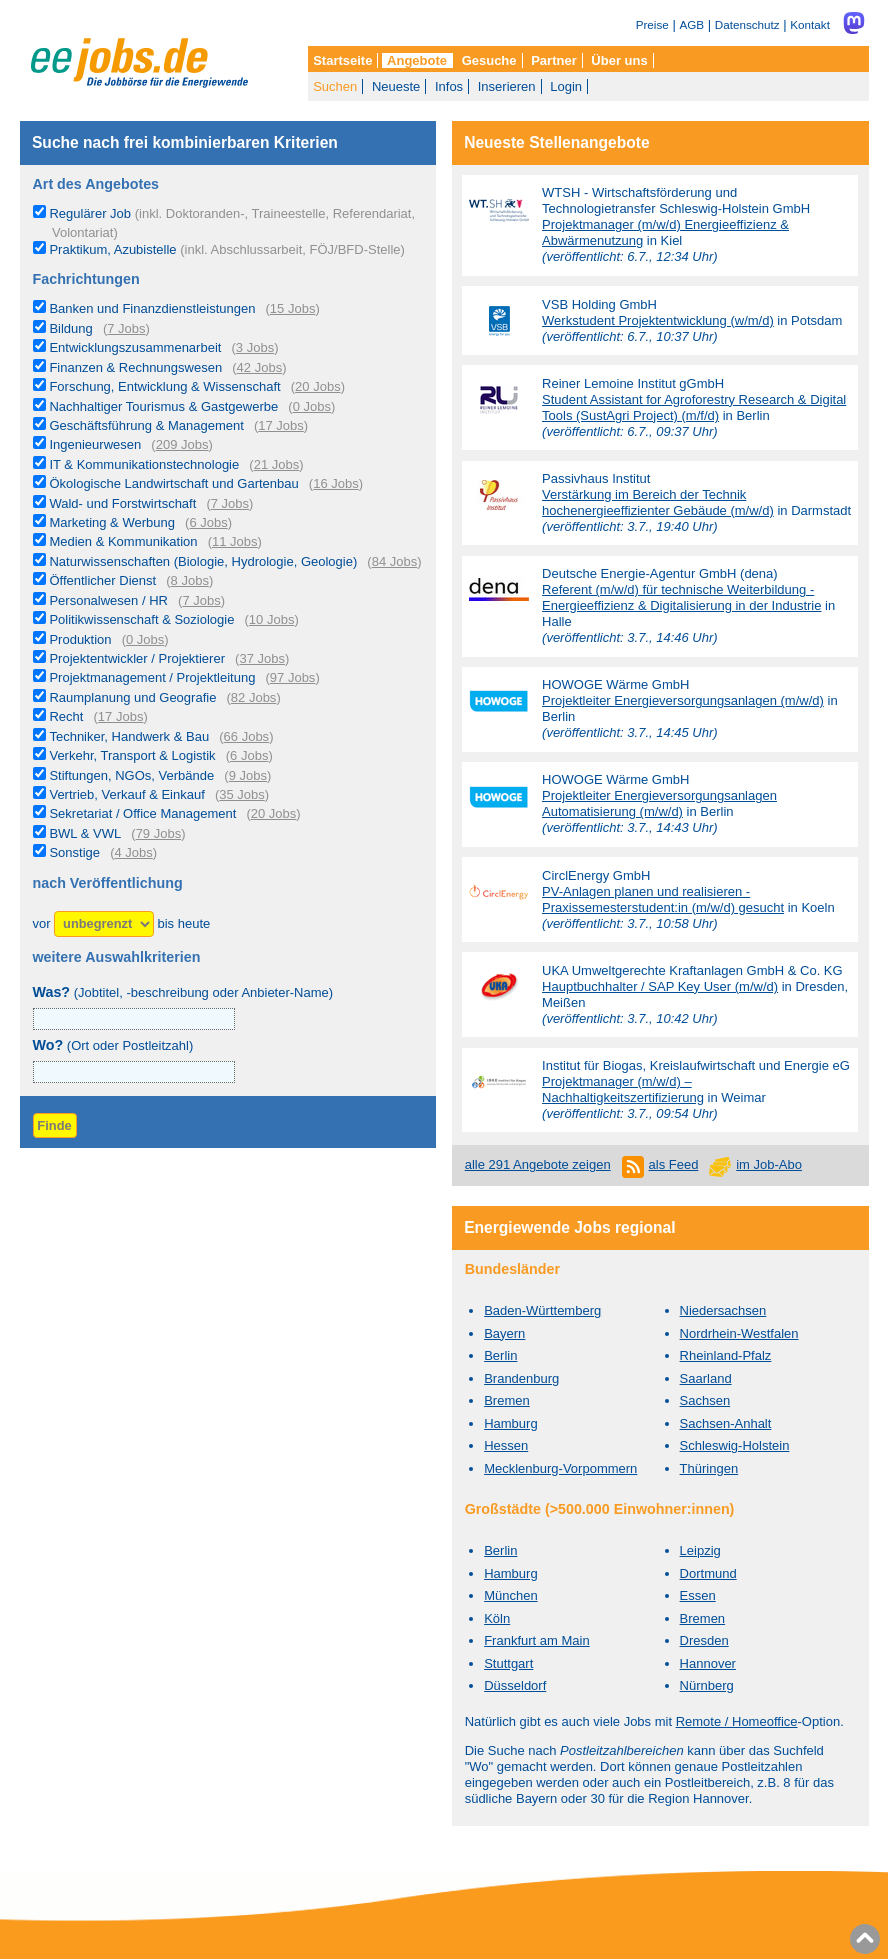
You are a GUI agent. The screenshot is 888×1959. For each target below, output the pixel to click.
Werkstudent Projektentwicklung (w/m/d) (658, 320)
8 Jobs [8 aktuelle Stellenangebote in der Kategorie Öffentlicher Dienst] (190, 580)
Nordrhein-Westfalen (739, 1333)
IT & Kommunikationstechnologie (144, 464)
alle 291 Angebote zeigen (538, 1164)
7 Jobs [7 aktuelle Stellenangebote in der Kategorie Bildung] (126, 328)
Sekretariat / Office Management (142, 813)
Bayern (504, 1333)
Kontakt (810, 24)
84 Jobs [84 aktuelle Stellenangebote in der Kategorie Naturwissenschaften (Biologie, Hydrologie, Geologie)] (395, 561)
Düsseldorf (515, 1685)
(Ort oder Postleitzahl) (113, 1045)
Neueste (396, 86)
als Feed (674, 1164)
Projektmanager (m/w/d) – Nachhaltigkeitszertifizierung (623, 1089)
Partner (554, 60)
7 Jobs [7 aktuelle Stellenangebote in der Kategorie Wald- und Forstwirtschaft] (230, 503)
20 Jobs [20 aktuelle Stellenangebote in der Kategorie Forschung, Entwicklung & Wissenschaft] (318, 386)
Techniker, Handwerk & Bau (129, 736)
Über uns (619, 60)
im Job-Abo (769, 1164)
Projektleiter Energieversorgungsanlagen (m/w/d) (683, 700)
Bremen (507, 1400)
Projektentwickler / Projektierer (137, 658)
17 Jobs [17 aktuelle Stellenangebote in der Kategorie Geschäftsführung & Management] (281, 425)
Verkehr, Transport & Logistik (132, 755)
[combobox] (134, 1072)
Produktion (80, 639)
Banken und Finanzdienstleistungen (152, 308)
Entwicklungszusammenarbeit (135, 347)
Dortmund (708, 1573)
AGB (691, 24)
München (510, 1595)
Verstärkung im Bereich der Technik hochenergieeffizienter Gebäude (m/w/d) (658, 502)
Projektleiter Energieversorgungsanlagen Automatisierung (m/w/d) (659, 803)
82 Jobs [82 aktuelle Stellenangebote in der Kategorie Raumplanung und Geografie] (254, 697)
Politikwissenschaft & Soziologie (141, 619)
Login (566, 86)
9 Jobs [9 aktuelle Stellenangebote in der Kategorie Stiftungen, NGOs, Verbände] (248, 775)
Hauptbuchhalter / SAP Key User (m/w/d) (660, 986)
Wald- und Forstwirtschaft (122, 503)
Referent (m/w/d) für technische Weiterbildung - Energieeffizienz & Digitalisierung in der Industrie (681, 597)
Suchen (335, 86)
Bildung (70, 328)
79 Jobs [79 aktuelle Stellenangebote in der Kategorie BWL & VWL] (159, 833)
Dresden (704, 1640)
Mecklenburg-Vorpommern (560, 1468)
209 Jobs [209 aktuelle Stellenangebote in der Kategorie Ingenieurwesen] (182, 444)
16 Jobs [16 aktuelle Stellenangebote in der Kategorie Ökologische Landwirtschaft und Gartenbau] (336, 483)
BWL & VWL (85, 833)
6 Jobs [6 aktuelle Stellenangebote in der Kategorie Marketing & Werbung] (208, 522)
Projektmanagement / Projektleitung (152, 677)
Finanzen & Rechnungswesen (135, 367)
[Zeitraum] (104, 924)
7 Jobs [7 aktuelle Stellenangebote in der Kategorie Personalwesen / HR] (201, 600)
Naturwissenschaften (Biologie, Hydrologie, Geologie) (203, 561)
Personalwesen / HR (108, 600)
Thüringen (709, 1468)
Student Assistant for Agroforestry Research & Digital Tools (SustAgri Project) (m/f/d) (694, 407)
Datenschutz (747, 24)
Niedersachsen (723, 1310)
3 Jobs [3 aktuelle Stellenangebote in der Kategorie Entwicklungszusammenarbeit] (255, 347)
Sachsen (705, 1400)
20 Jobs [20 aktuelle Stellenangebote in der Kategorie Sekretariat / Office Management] (274, 813)
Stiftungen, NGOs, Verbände (131, 775)
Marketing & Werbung (112, 522)
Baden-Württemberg (542, 1310)
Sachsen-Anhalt (726, 1423)
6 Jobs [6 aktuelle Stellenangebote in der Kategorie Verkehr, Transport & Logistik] (249, 755)
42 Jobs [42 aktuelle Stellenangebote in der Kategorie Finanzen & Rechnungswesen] (260, 367)
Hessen (506, 1445)
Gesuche (489, 60)
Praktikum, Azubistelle (226, 249)
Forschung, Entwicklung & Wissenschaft (164, 386)
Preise (652, 24)
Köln (497, 1618)
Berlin (500, 1355)
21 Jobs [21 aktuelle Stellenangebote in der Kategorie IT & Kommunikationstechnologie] (277, 464)
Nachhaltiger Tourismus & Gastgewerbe (163, 406)
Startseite (342, 60)
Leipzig (700, 1550)
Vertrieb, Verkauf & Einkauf (126, 794)
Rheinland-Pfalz (726, 1355)
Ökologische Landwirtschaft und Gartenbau (173, 483)
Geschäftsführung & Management (146, 425)
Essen (698, 1595)
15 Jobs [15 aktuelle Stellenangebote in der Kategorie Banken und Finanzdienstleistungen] (293, 308)
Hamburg (510, 1423)
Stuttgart (508, 1663)
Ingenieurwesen (95, 444)
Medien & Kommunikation (123, 541)
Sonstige (74, 852)
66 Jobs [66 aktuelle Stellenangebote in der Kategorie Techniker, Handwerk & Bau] (247, 736)
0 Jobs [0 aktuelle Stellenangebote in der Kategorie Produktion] (145, 639)
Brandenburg (521, 1378)
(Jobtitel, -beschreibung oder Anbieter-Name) (183, 992)
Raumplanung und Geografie (132, 697)
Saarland (706, 1378)
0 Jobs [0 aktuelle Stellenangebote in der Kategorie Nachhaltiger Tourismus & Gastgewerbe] (312, 406)
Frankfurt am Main (536, 1640)
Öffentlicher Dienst (102, 580)
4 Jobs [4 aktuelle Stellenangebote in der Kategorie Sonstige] (133, 852)
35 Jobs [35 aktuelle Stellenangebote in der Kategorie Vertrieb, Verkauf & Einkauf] (242, 794)
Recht (66, 716)
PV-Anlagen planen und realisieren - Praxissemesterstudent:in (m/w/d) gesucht (663, 899)
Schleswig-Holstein (735, 1445)
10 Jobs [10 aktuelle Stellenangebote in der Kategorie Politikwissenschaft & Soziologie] (272, 619)
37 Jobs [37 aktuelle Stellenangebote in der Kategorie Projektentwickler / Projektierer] (262, 658)
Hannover (708, 1663)
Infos (449, 86)
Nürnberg (707, 1685)
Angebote (417, 60)
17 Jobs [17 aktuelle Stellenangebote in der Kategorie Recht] (121, 716)
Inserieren (507, 86)
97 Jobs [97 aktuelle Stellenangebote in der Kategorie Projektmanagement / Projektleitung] (293, 677)
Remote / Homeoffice (737, 1721)
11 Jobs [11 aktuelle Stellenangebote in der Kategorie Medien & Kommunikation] (235, 541)
